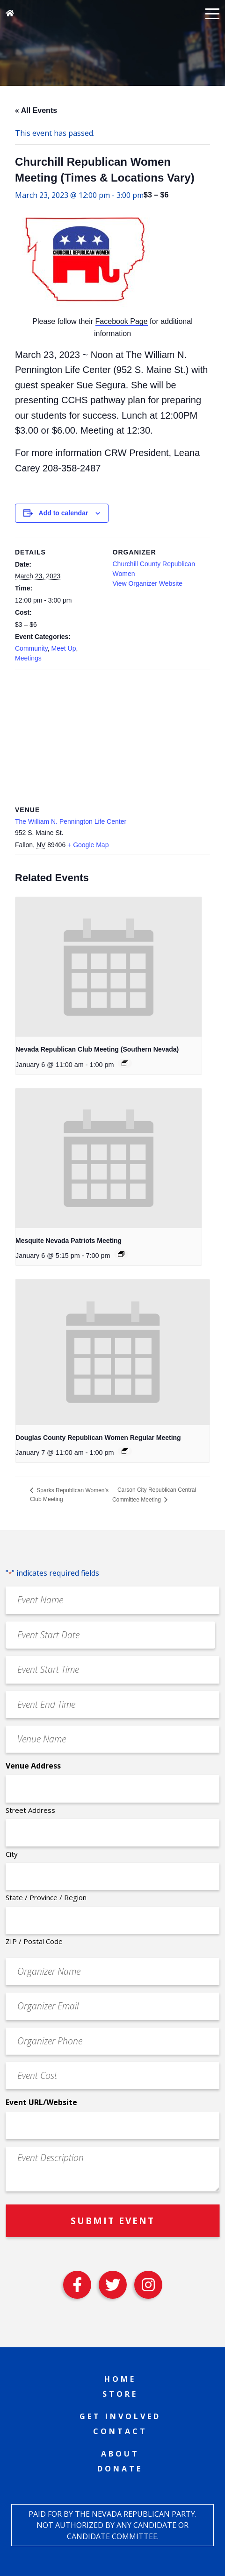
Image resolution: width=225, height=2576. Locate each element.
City (12, 1854)
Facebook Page (121, 321)
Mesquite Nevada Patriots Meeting (68, 1240)
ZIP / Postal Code (34, 1941)
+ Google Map (88, 845)
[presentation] (108, 967)
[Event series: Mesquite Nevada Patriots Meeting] (121, 1254)
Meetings (28, 658)
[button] (212, 13)
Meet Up (63, 648)
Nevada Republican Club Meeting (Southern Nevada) (97, 1049)
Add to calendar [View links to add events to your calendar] (63, 513)
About (120, 2454)
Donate (120, 2469)
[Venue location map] (112, 736)
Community (31, 648)
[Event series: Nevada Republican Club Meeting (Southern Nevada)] (125, 1063)
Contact (120, 2431)
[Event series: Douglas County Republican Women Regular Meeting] (125, 1451)
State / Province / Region (46, 1897)
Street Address (30, 1810)
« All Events (36, 110)
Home (120, 2379)
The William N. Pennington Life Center (70, 821)
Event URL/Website (41, 2102)
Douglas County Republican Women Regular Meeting (98, 1437)
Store (120, 2394)
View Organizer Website (148, 583)
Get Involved (120, 2416)
